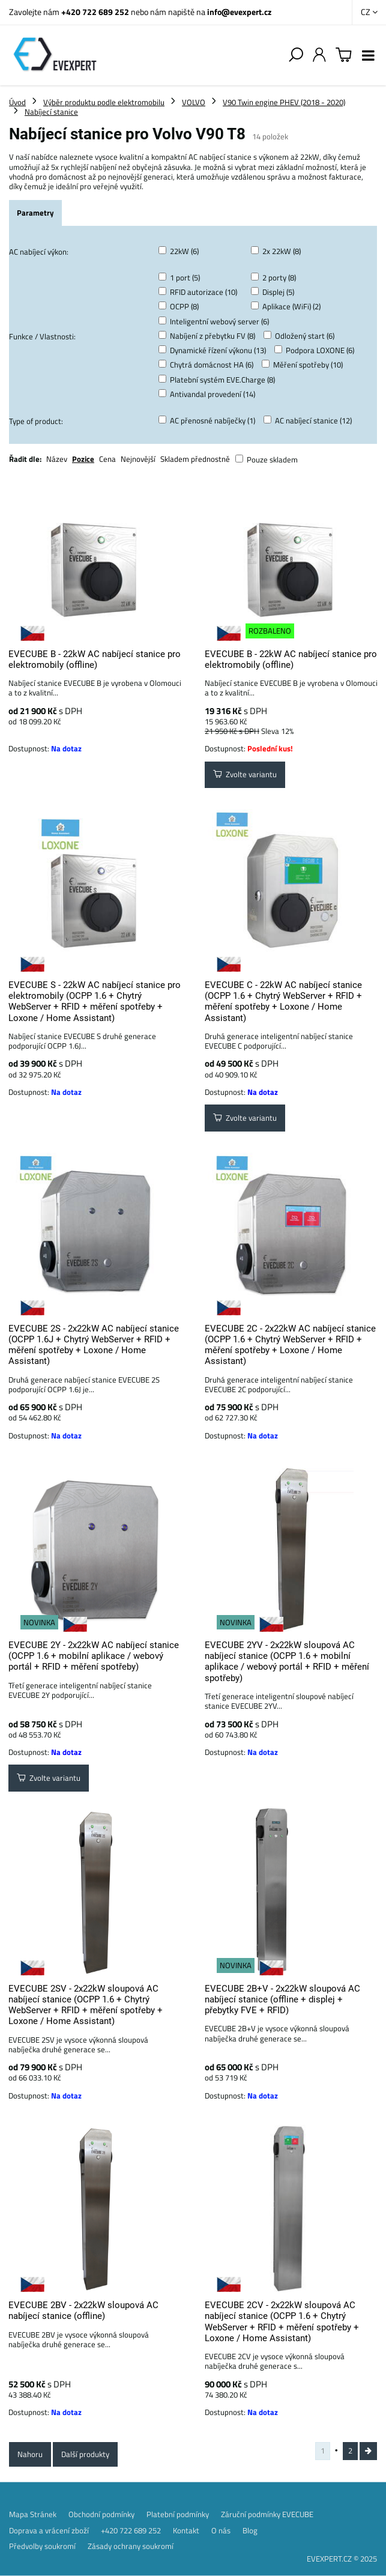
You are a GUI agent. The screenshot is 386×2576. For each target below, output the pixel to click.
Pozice (83, 459)
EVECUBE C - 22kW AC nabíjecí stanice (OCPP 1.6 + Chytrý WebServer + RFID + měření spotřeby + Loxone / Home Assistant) (283, 1001)
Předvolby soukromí (42, 2546)
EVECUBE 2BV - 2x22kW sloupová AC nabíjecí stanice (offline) (83, 2310)
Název (56, 459)
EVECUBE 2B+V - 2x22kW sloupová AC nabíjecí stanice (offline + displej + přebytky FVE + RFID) (282, 1999)
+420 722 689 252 (95, 11)
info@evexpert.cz (239, 11)
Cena (107, 459)
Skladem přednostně (195, 459)
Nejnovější (138, 459)
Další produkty (85, 2454)
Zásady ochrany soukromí (130, 2546)
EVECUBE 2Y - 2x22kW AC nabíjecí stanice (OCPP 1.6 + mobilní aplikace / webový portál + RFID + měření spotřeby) (93, 1656)
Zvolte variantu (245, 774)
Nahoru (30, 2454)
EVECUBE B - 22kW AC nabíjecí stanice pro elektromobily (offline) (94, 659)
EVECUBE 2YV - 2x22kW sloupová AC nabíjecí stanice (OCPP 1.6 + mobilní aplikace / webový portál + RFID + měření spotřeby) (287, 1661)
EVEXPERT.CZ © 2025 (342, 2559)
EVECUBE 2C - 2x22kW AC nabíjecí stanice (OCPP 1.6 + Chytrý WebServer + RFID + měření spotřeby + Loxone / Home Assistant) (290, 1345)
